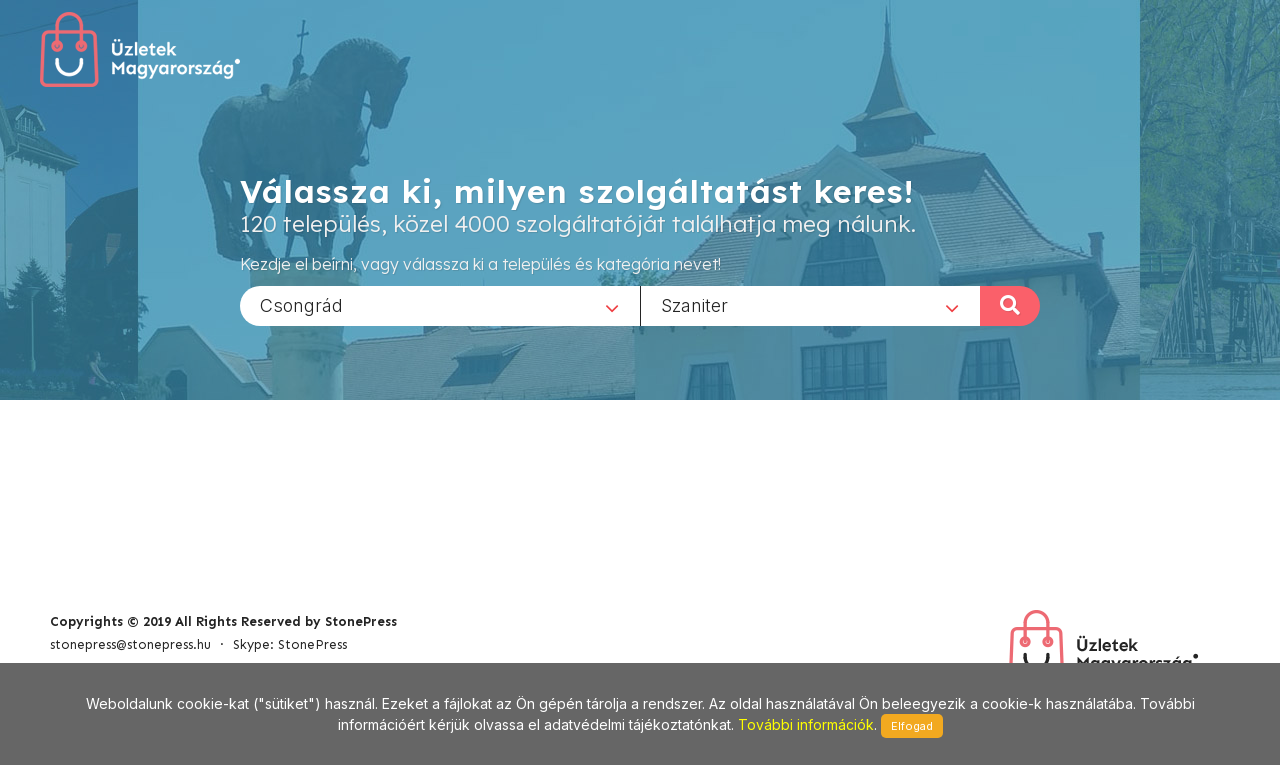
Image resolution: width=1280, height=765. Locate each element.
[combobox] (440, 305)
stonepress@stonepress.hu (130, 644)
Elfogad (912, 726)
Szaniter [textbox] (694, 304)
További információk (806, 724)
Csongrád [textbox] (301, 304)
